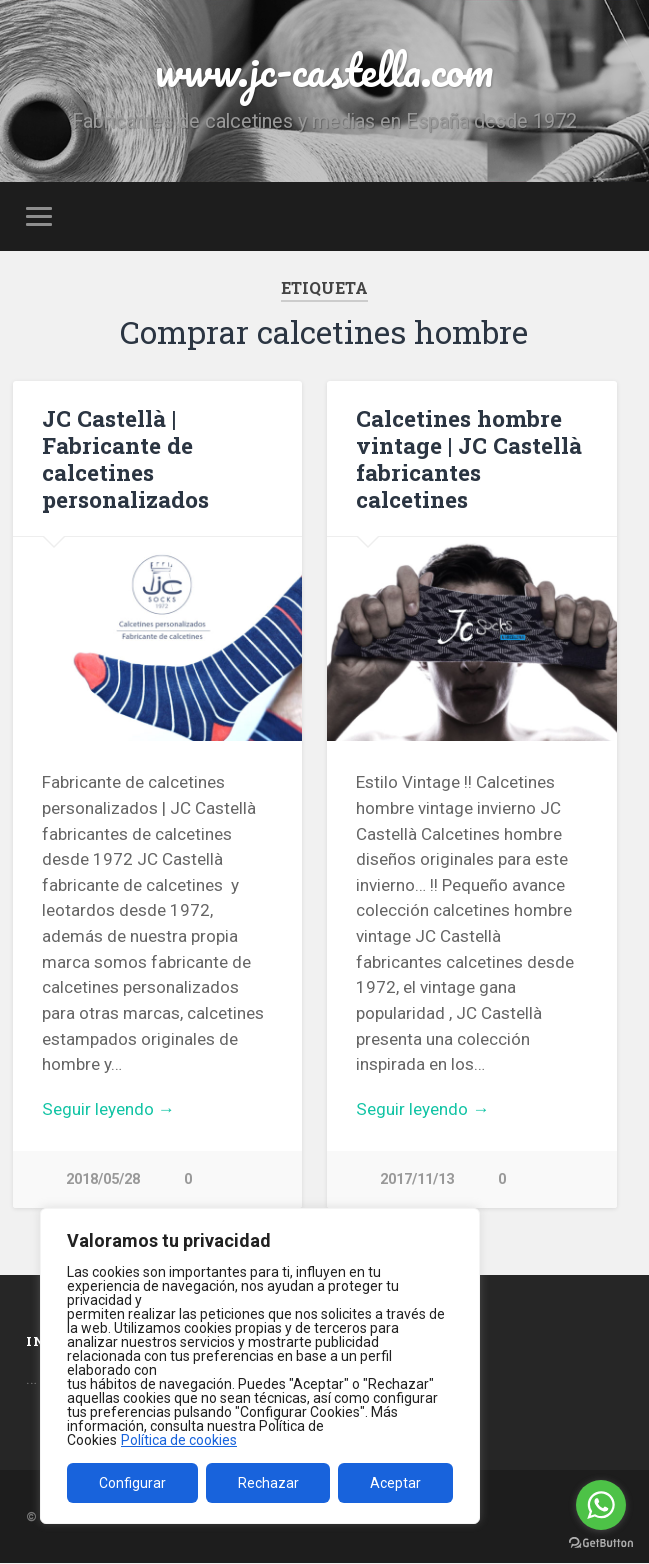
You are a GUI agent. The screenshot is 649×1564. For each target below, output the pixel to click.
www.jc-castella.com (324, 69)
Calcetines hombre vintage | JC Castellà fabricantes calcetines (469, 458)
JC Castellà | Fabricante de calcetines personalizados (125, 458)
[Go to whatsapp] (601, 1505)
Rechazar (268, 1483)
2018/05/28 (103, 1179)
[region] (260, 1366)
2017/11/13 (417, 1179)
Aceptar (395, 1483)
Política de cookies (179, 1440)
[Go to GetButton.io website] (601, 1543)
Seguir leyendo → (108, 1109)
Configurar (132, 1483)
